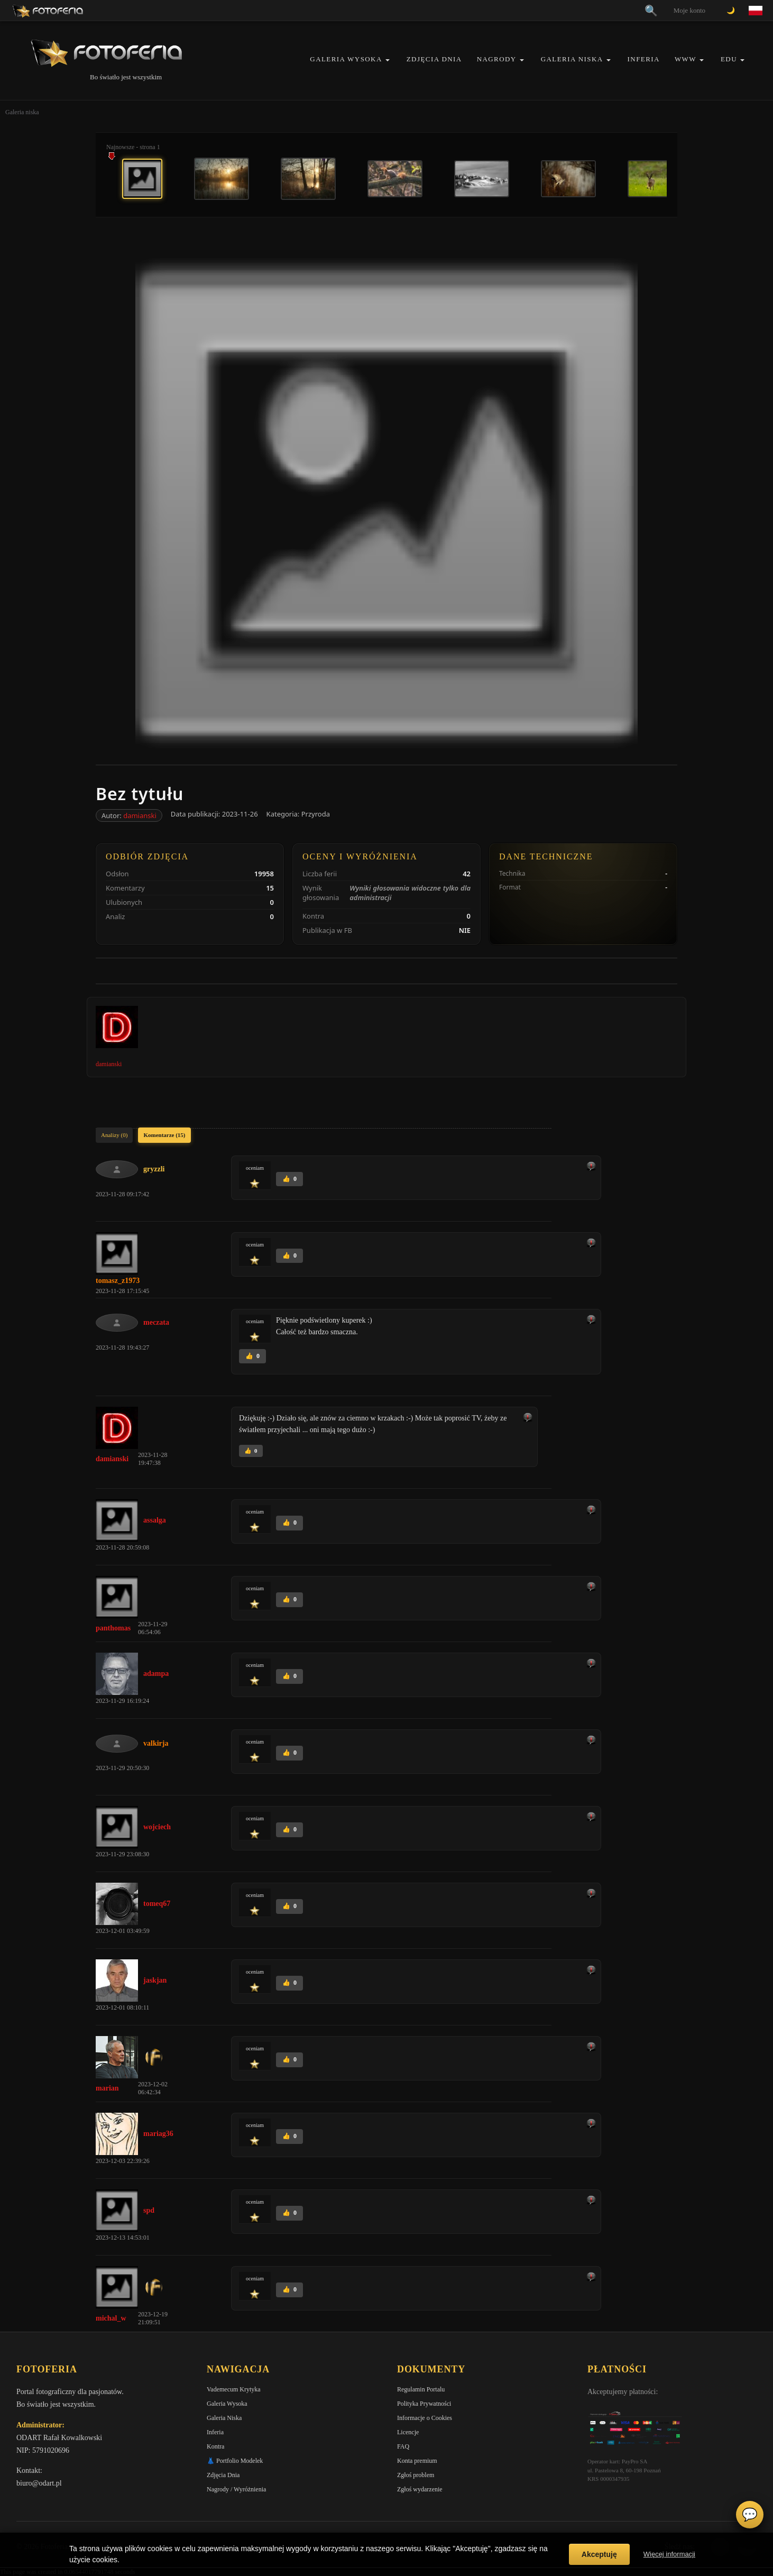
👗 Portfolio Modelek (235, 2460)
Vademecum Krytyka (234, 2389)
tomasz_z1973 (118, 1281)
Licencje (408, 2432)
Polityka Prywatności (424, 2403)
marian (107, 2088)
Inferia (644, 59)
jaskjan (155, 1980)
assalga (154, 1520)
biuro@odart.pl (39, 2483)
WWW (685, 59)
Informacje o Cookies (424, 2418)
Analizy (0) (114, 1135)
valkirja (155, 1743)
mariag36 (158, 2134)
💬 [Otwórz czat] (750, 2515)
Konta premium (417, 2460)
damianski (140, 815)
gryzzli (153, 1169)
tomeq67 (156, 1904)
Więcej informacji (669, 2554)
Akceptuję (599, 2554)
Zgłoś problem (415, 2475)
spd (148, 2210)
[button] (387, 60)
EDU (729, 59)
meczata (156, 1322)
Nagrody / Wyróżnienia (236, 2489)
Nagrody (497, 59)
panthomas (113, 1628)
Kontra (215, 2446)
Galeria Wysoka (346, 59)
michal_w (111, 2318)
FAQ (403, 2446)
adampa (156, 1673)
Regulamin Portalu (421, 2389)
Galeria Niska (572, 59)
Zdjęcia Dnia (434, 59)
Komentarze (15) (164, 1135)
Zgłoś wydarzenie (420, 2489)
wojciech (157, 1827)
